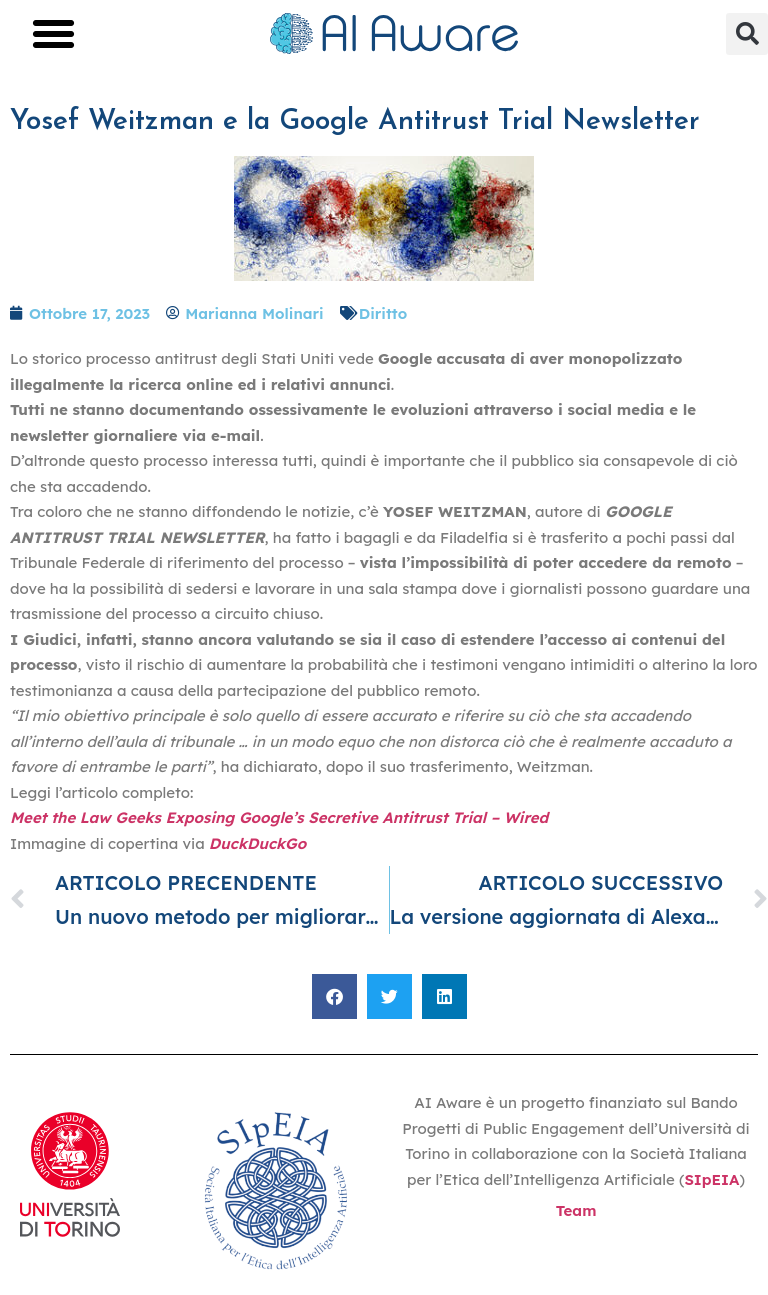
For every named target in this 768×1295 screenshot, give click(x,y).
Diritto (383, 313)
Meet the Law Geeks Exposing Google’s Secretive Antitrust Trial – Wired (279, 817)
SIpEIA (711, 1179)
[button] (54, 34)
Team (576, 1210)
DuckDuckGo (257, 843)
